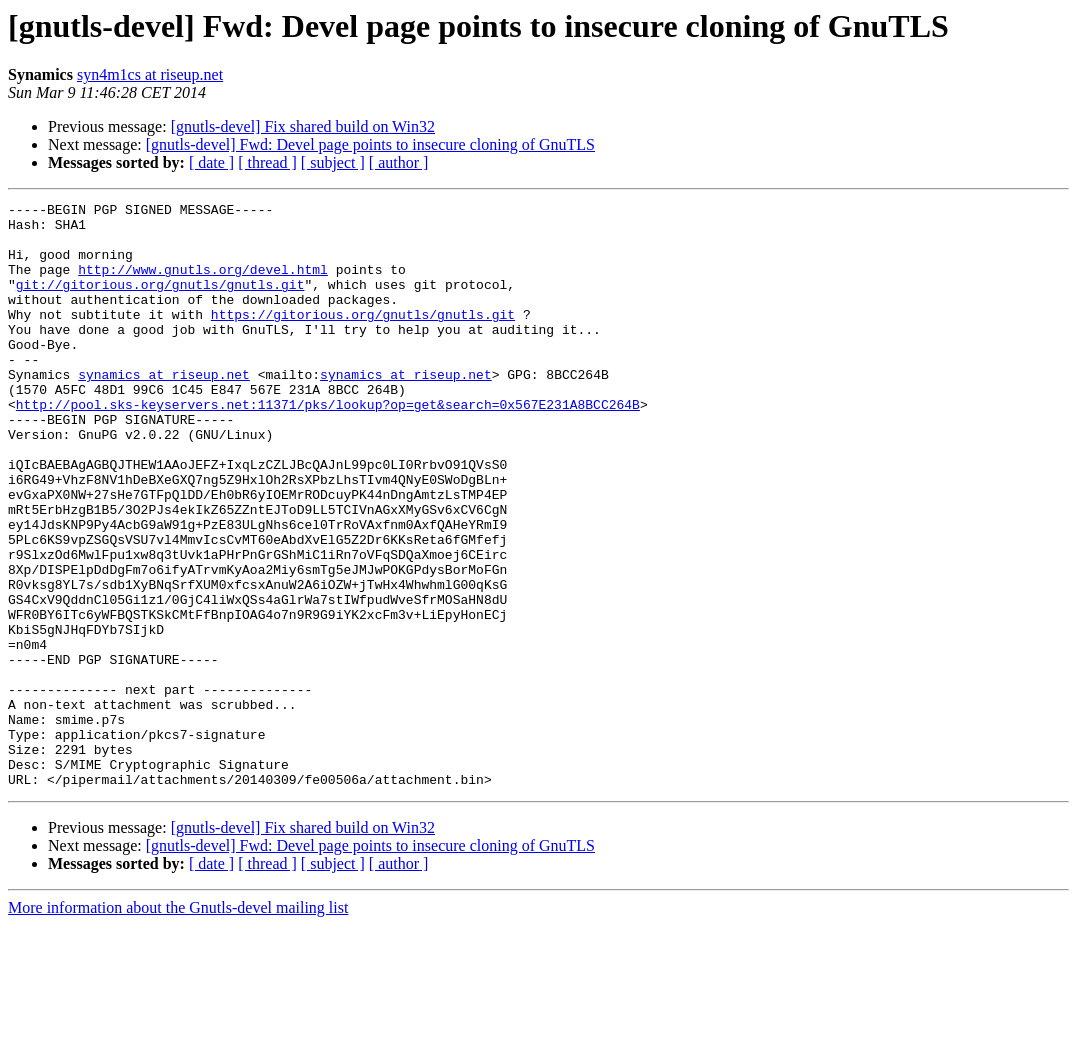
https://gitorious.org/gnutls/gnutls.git (363, 338)
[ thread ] (267, 162)
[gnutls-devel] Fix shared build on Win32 (303, 126)
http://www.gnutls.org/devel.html (203, 284)
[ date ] (211, 162)
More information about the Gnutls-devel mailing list (178, 1024)
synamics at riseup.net (164, 410)
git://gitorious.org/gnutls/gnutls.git (160, 302)
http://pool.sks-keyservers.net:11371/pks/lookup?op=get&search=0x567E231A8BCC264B (328, 446)
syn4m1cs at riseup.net (150, 74)
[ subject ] (333, 162)
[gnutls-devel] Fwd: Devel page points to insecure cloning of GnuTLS (370, 144)
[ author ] (399, 162)
